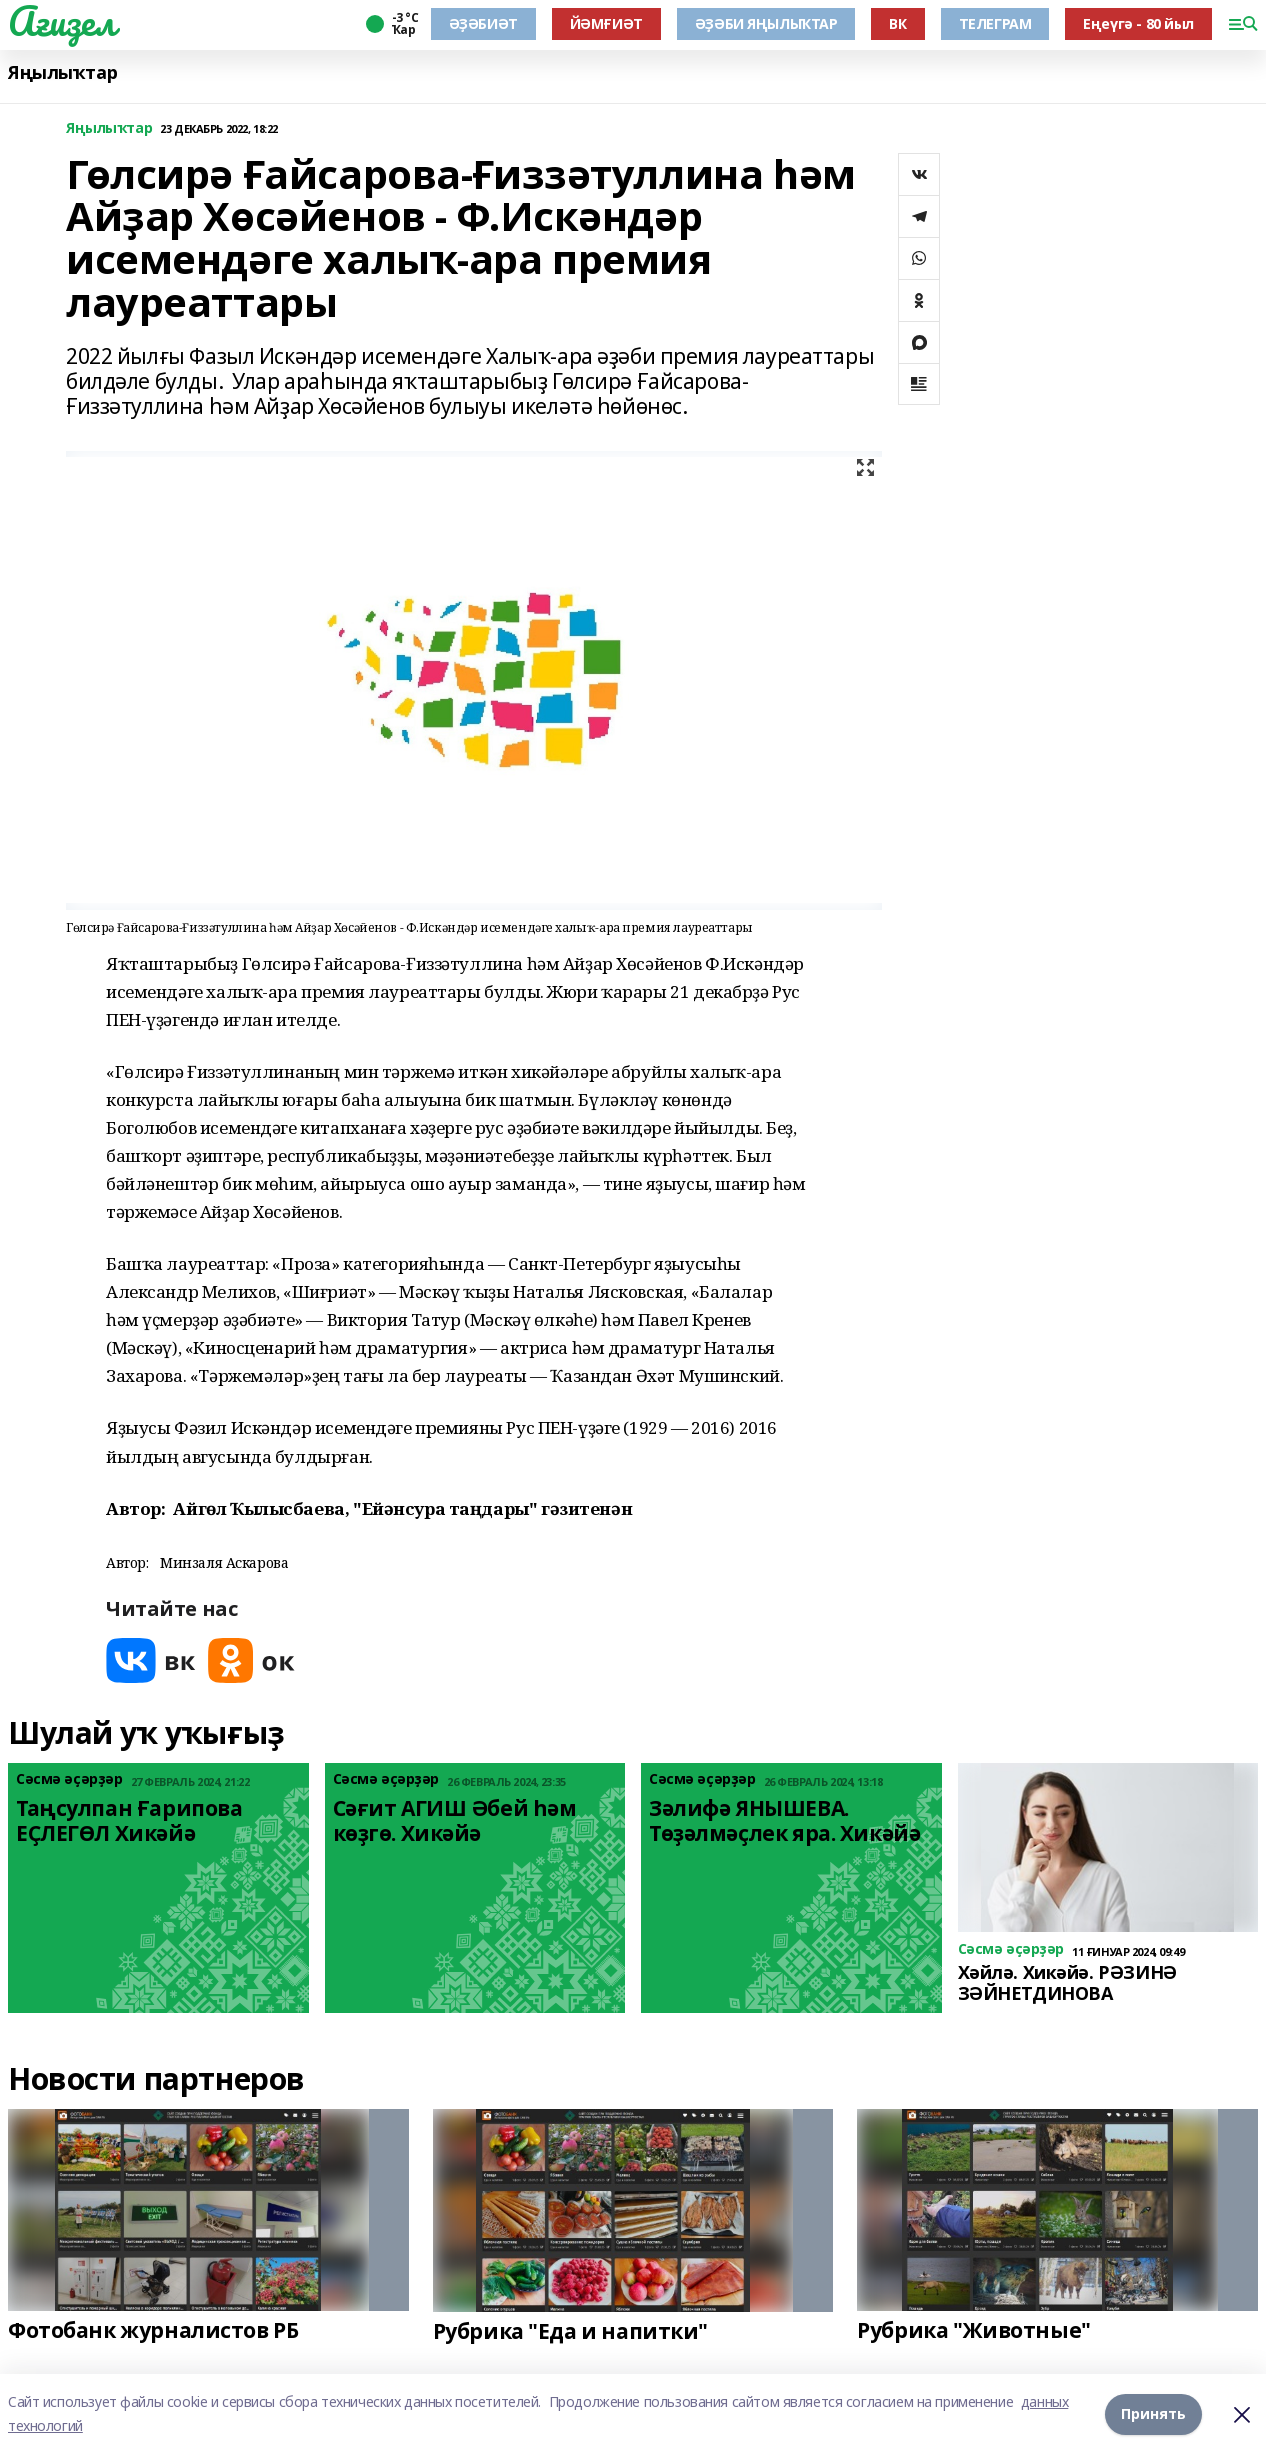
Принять (1153, 2413)
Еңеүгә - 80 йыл (1138, 23)
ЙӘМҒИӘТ (606, 23)
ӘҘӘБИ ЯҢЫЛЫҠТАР (766, 23)
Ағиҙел (61, 21)
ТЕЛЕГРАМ (995, 23)
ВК (897, 23)
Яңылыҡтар (62, 72)
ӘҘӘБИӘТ (483, 23)
